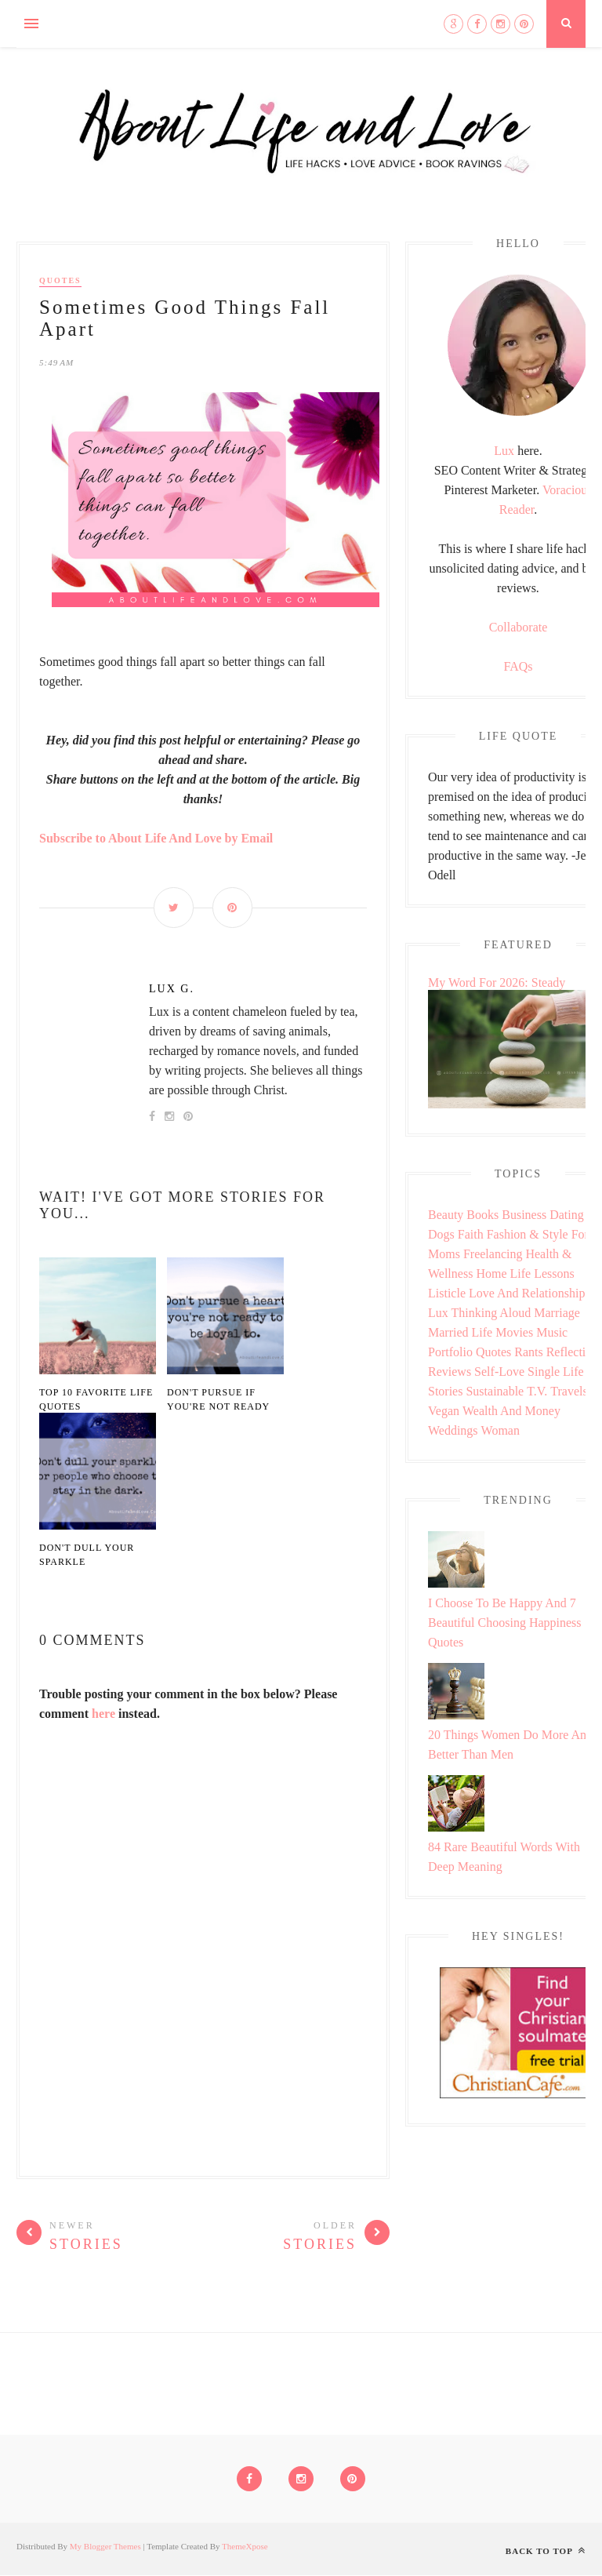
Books (482, 1214)
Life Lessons (542, 1273)
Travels (568, 1391)
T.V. (537, 1391)
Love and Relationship (527, 1293)
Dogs (441, 1234)
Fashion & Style (527, 1234)
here (103, 1713)
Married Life (460, 1332)
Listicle (447, 1293)
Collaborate (518, 627)
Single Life (556, 1371)
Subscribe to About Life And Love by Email (156, 838)
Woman (500, 1430)
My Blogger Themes (105, 2547)
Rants (528, 1352)
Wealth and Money (511, 1410)
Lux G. (171, 989)
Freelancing (493, 1254)
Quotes (60, 280)
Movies (514, 1332)
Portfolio (450, 1352)
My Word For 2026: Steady (496, 982)
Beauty (445, 1214)
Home (491, 1273)
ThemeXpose (245, 2547)
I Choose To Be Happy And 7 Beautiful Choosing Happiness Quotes (505, 1622)
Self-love (499, 1371)
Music (552, 1332)
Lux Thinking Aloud (479, 1312)
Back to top (546, 2550)
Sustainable (495, 1391)
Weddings (453, 1430)
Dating (566, 1214)
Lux (504, 450)
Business (524, 1214)
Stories (445, 1391)
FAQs (517, 666)
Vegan (443, 1410)
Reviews (449, 1371)
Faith (471, 1234)
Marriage (557, 1312)
